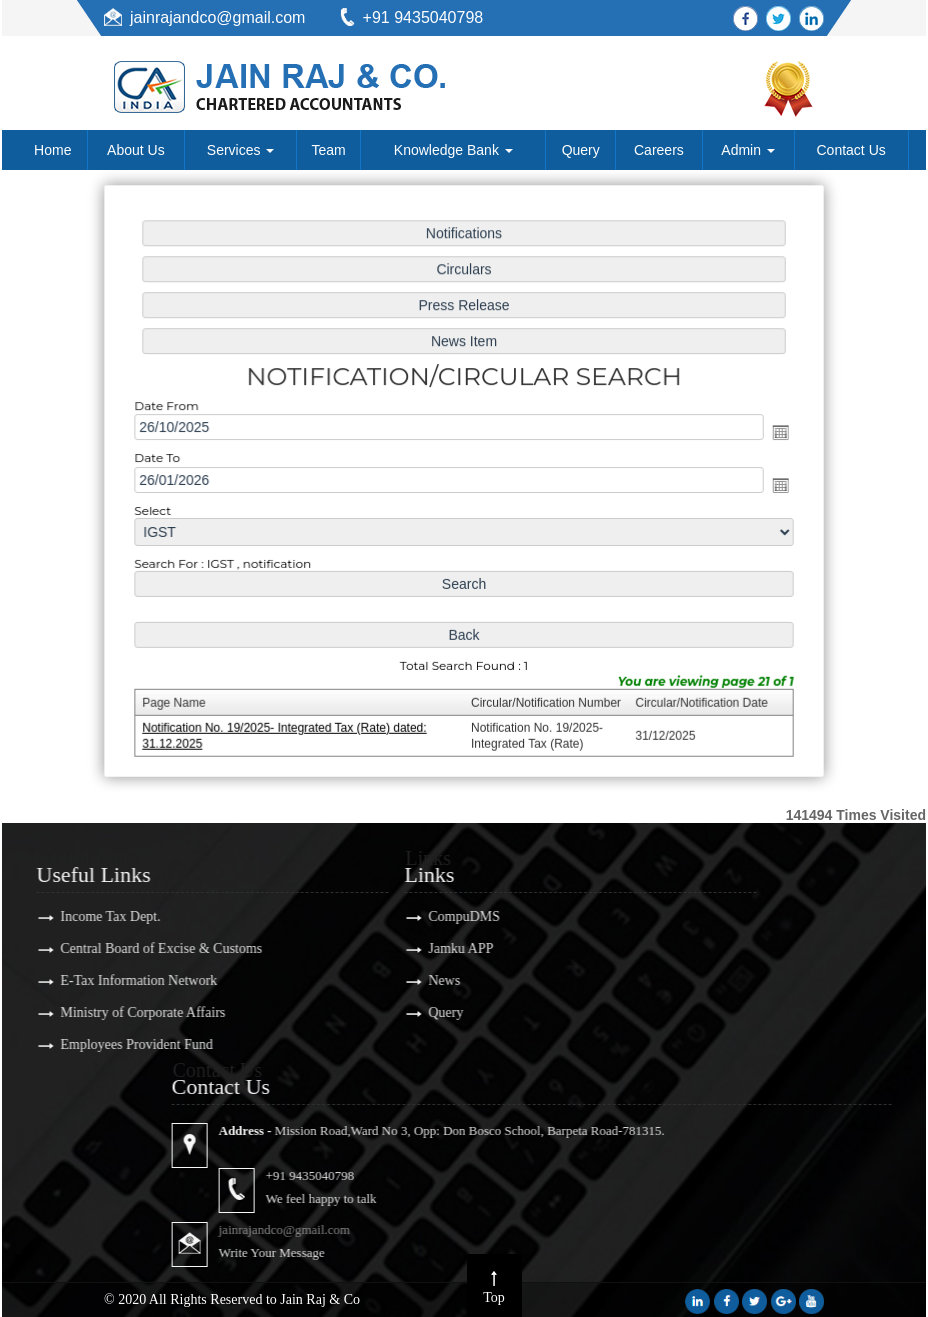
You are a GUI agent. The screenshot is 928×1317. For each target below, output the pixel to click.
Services (241, 150)
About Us (136, 150)
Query (581, 150)
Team (329, 150)
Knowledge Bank (453, 150)
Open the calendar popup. (773, 433)
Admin (748, 150)
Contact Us (851, 150)
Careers (659, 150)
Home (52, 150)
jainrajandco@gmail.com (217, 17)
